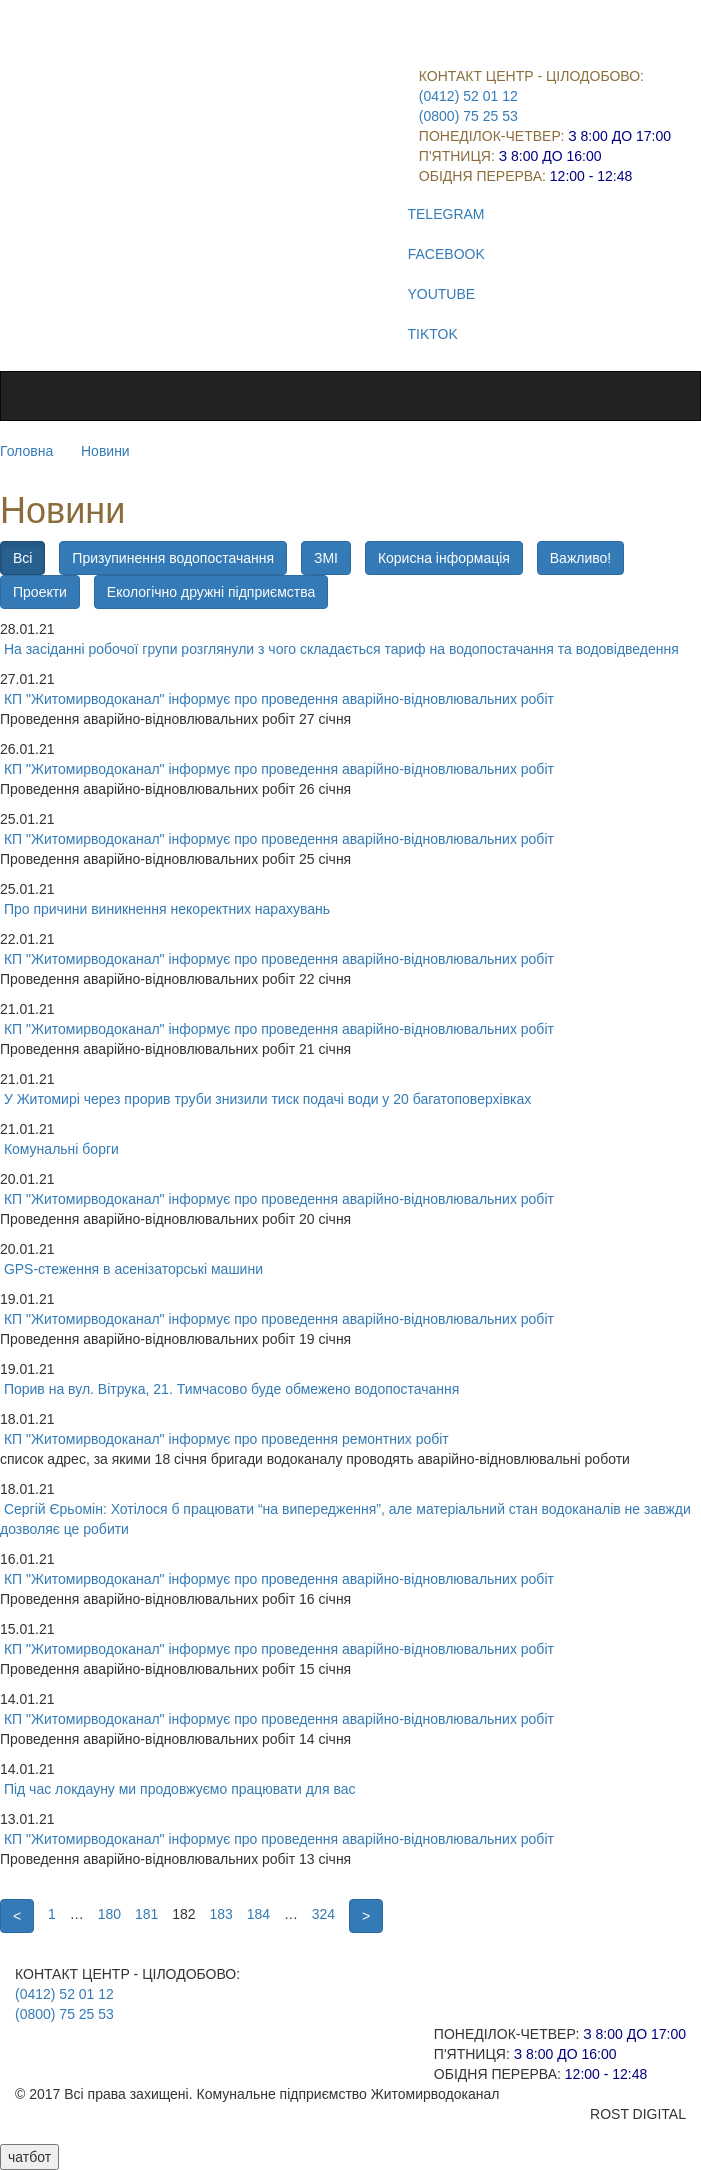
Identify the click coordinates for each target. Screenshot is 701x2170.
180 (109, 1914)
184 (258, 1914)
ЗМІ (326, 558)
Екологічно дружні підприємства (211, 592)
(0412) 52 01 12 (468, 96)
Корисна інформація (444, 558)
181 (146, 1914)
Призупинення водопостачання (173, 558)
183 (220, 1914)
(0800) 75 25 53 (468, 116)
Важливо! (580, 558)
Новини (105, 451)
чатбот (29, 2157)
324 (323, 1914)
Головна (26, 451)
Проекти (40, 592)
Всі (22, 558)
